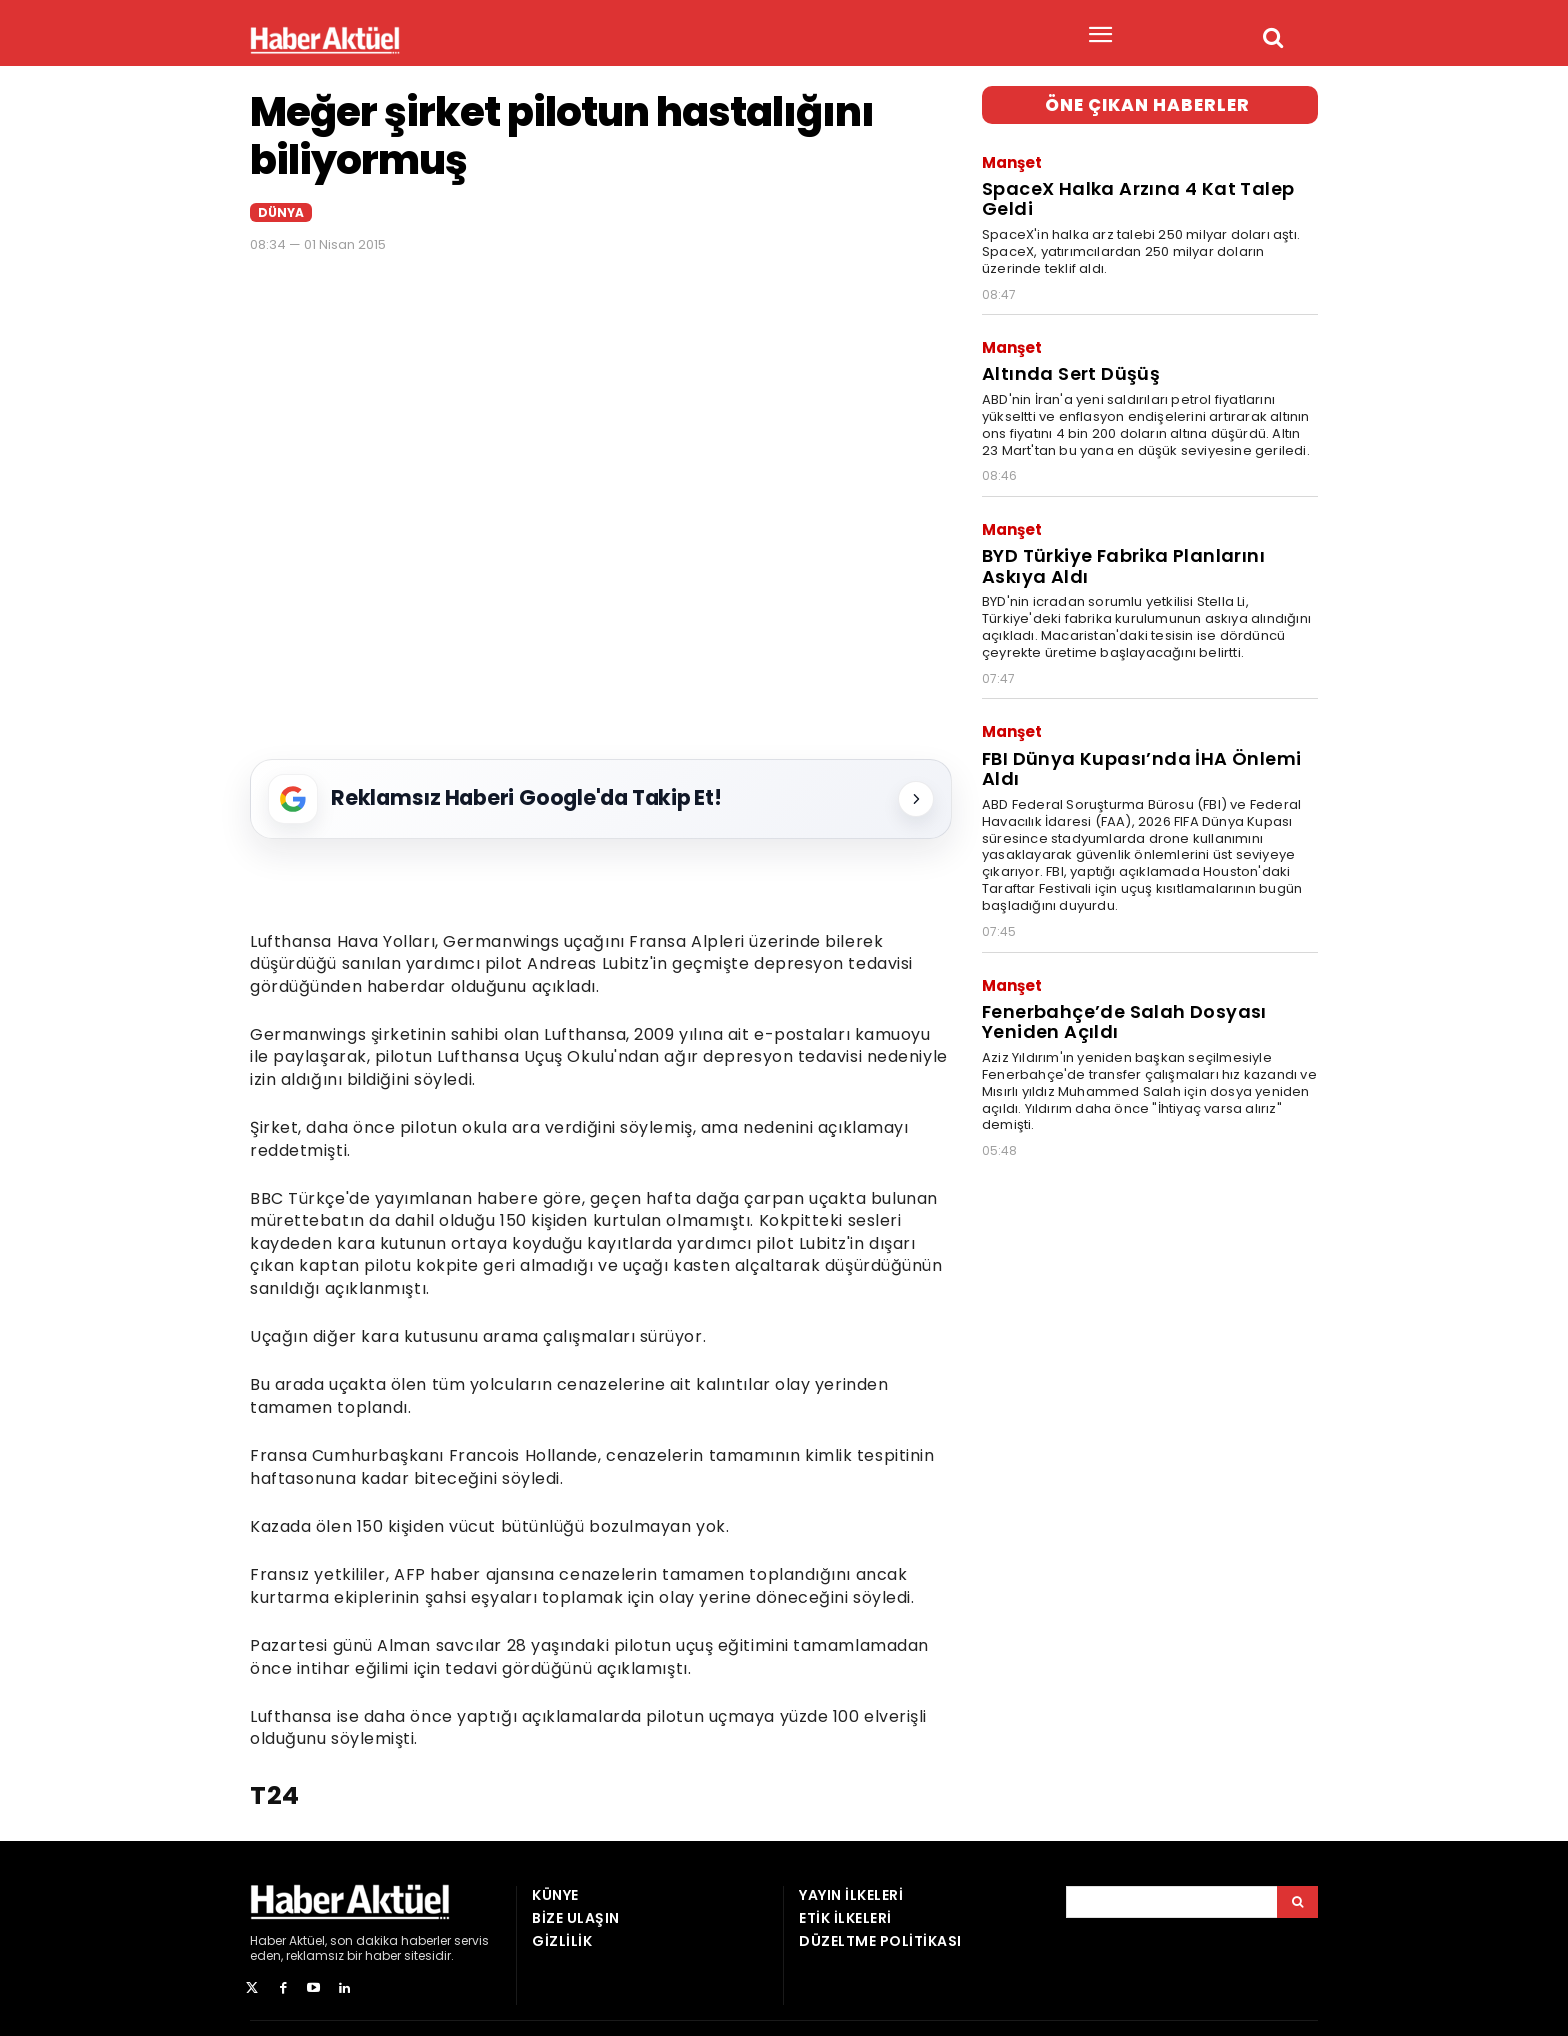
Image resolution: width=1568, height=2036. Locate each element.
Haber (268, 1940)
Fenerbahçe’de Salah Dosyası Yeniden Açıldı (1118, 995)
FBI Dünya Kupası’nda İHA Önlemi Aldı (1133, 748)
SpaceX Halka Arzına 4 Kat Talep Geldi (1132, 194)
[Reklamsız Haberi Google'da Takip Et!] (601, 799)
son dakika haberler (390, 1940)
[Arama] (1297, 1902)
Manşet (1012, 160)
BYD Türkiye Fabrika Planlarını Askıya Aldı (1117, 551)
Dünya (281, 212)
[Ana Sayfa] (325, 39)
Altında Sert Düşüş (1066, 364)
